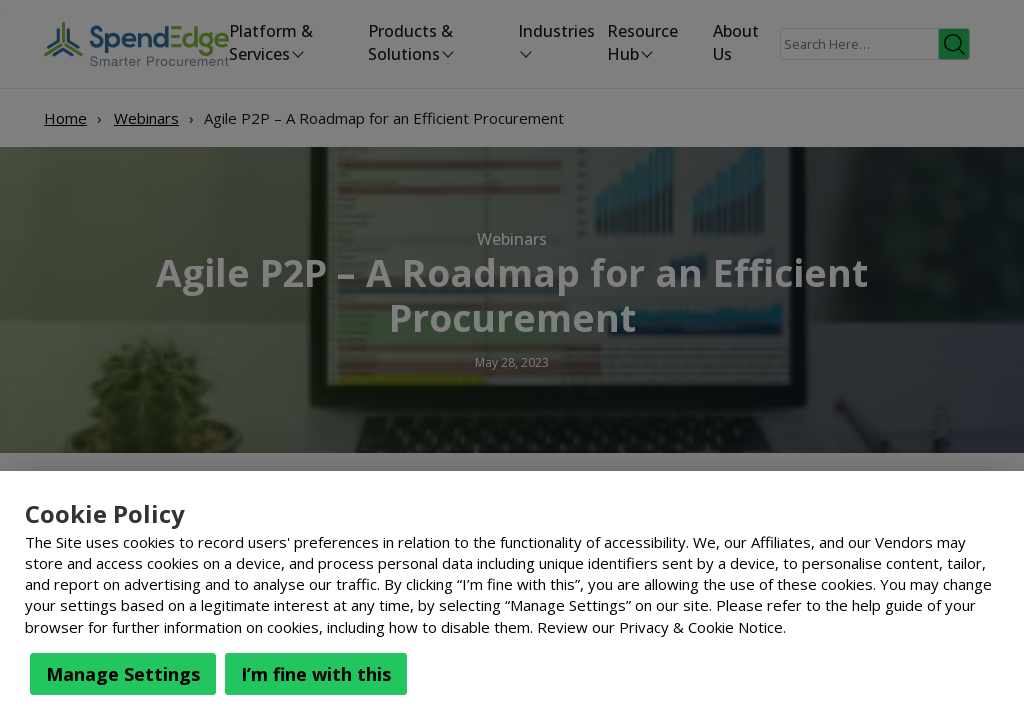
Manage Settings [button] (123, 674)
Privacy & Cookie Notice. (702, 627)
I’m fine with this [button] (316, 674)
